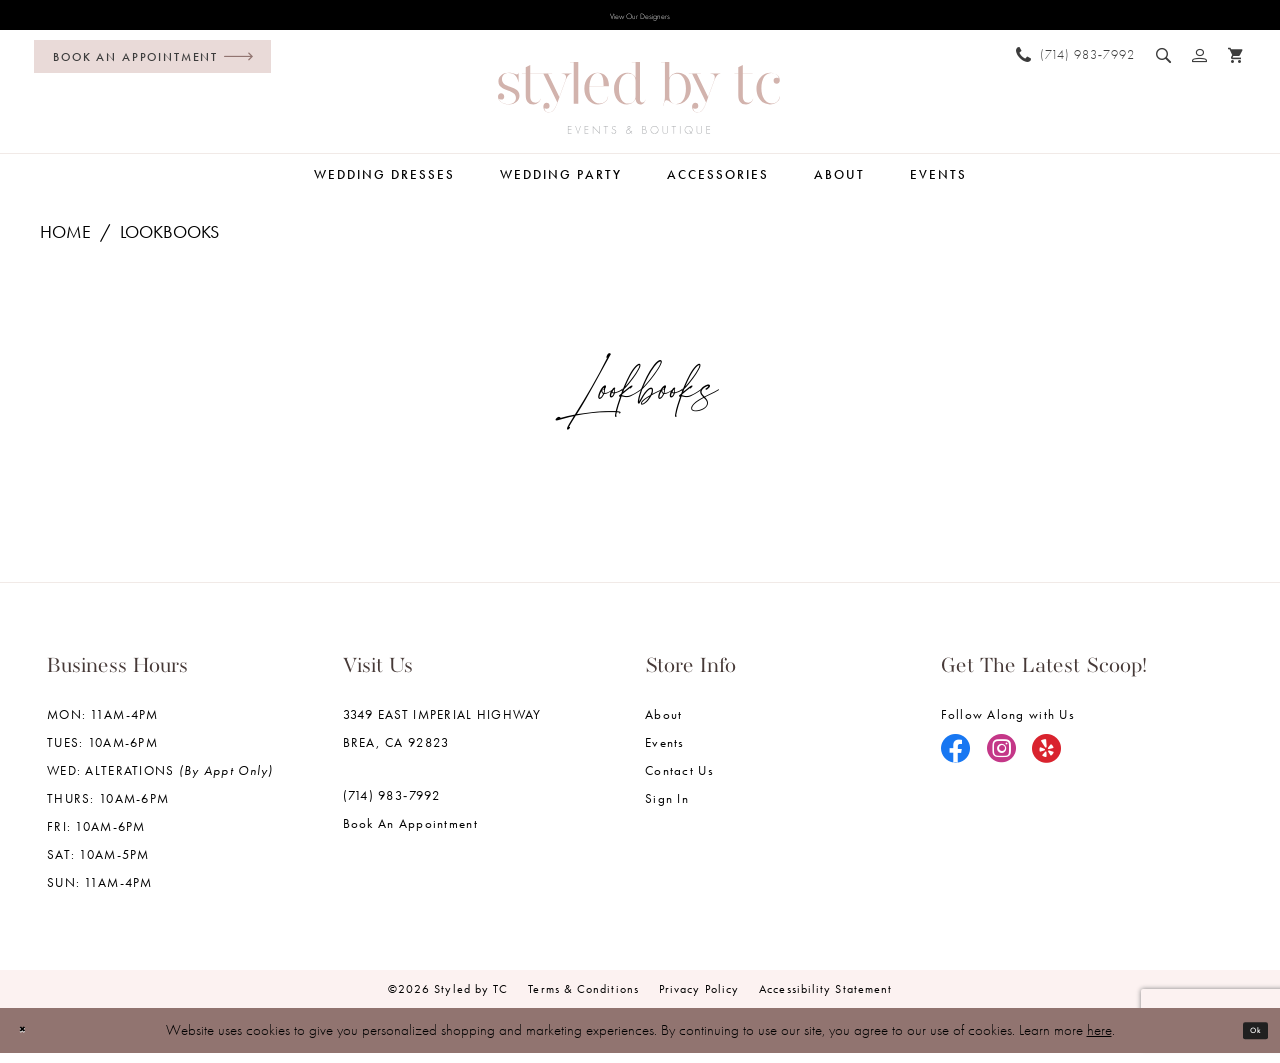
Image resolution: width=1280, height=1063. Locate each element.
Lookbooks (169, 241)
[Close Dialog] (30, 1040)
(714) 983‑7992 (392, 805)
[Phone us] (1076, 63)
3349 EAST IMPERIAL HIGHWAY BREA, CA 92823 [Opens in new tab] (442, 738)
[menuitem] (147, 66)
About (663, 724)
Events (665, 752)
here (1099, 1040)
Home (65, 241)
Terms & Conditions (583, 999)
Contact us (679, 780)
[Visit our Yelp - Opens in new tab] (1047, 760)
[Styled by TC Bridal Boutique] (639, 108)
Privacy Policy (699, 999)
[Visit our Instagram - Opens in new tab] (1002, 760)
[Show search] (1164, 64)
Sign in (667, 808)
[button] (1200, 64)
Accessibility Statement (825, 999)
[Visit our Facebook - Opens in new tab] (956, 760)
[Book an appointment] (152, 66)
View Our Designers (640, 21)
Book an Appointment (410, 833)
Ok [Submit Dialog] (1246, 1040)
